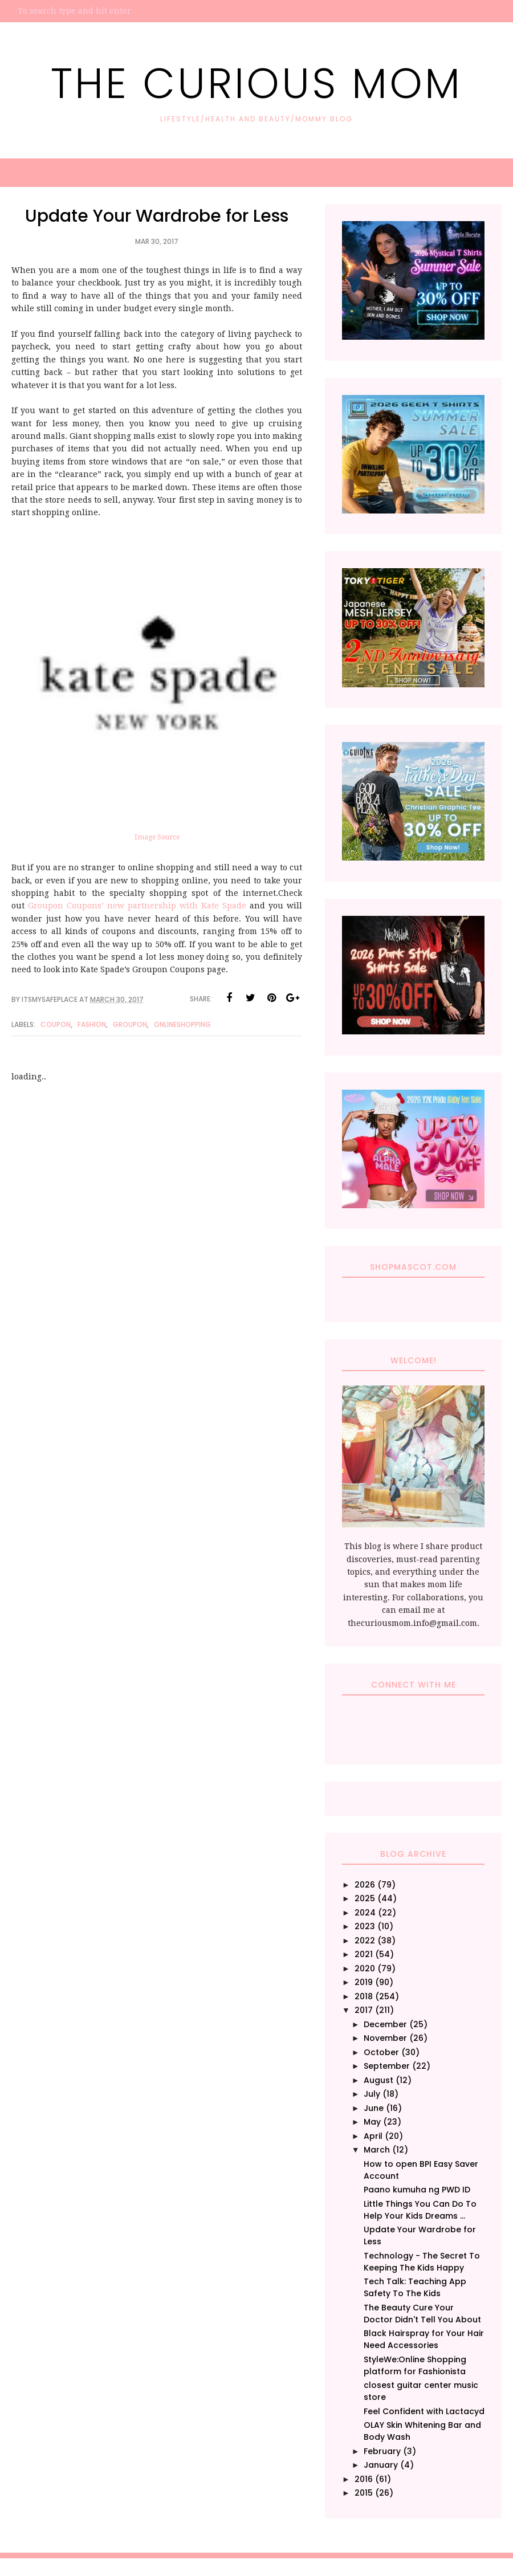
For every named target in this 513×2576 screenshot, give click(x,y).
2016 (364, 2479)
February (382, 2451)
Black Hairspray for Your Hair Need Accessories (424, 2339)
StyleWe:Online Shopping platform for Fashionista (415, 2365)
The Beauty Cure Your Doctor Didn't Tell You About (422, 2313)
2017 (364, 2010)
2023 (365, 1926)
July (372, 2094)
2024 (365, 1912)
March (377, 2149)
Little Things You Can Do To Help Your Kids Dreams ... (420, 2210)
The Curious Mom (256, 81)
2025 (365, 1898)
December (385, 2024)
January (381, 2465)
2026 (365, 1884)
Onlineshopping (182, 1024)
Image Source (157, 837)
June (374, 2108)
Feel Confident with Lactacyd (424, 2411)
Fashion (92, 1024)
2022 (365, 1940)
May (372, 2121)
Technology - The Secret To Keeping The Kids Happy (422, 2261)
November (385, 2038)
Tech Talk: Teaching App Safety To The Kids (415, 2287)
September (387, 2066)
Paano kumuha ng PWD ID (417, 2189)
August (378, 2080)
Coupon (55, 1024)
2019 (364, 1982)
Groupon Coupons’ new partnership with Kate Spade (137, 905)
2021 (364, 1954)
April (373, 2136)
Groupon (130, 1024)
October (381, 2052)
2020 (365, 1968)
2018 (364, 1996)
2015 (364, 2492)
